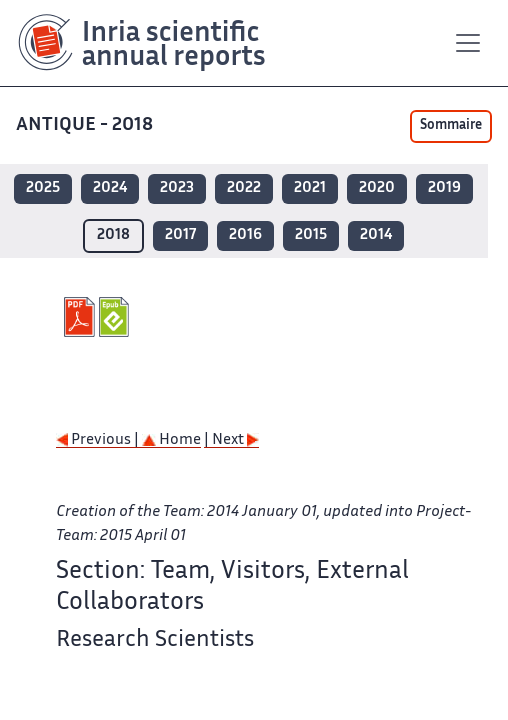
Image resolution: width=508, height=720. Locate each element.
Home (171, 440)
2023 (177, 188)
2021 (310, 188)
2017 (180, 235)
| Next (231, 440)
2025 (43, 188)
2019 (444, 188)
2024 (110, 188)
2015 (311, 235)
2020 (377, 188)
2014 (376, 235)
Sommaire (451, 126)
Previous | (99, 440)
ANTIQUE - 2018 (86, 125)
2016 (245, 235)
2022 (244, 188)
